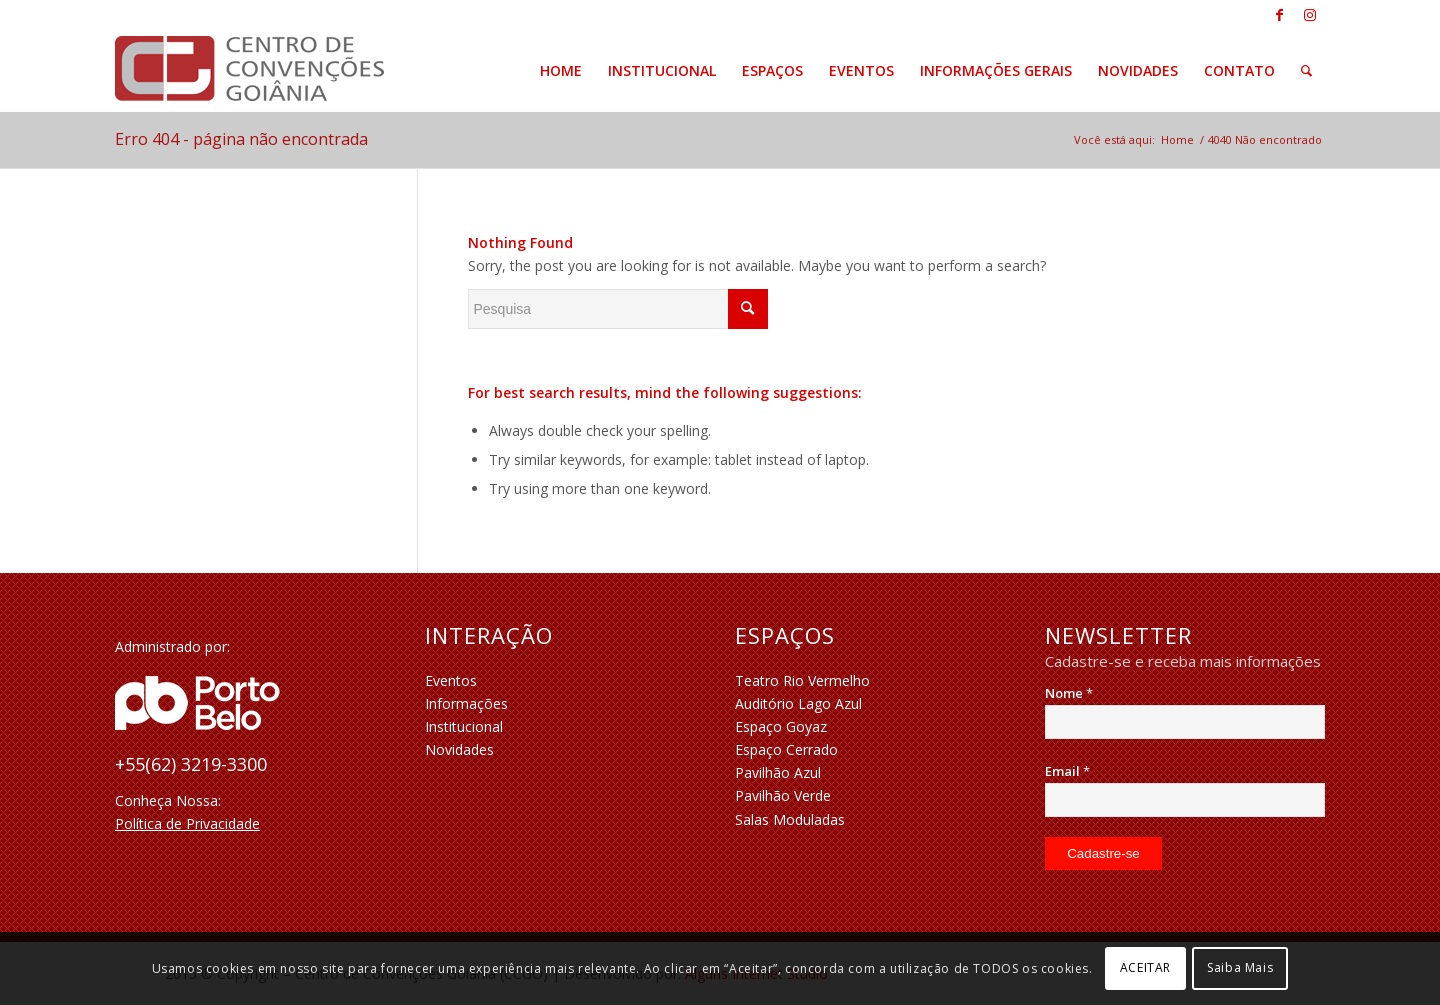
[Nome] (1185, 722)
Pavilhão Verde (783, 795)
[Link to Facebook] (1279, 15)
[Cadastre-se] (1103, 853)
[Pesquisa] (1306, 71)
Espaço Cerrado (786, 749)
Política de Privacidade (187, 823)
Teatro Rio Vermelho (802, 680)
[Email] (1185, 800)
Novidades (459, 749)
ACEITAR (1145, 967)
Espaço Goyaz (781, 726)
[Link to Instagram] (1310, 15)
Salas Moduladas (790, 819)
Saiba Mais (1240, 967)
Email (1067, 771)
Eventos (451, 680)
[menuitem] (561, 71)
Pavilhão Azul (778, 772)
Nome (1069, 693)
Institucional (464, 726)
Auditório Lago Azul (798, 703)
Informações (466, 703)
